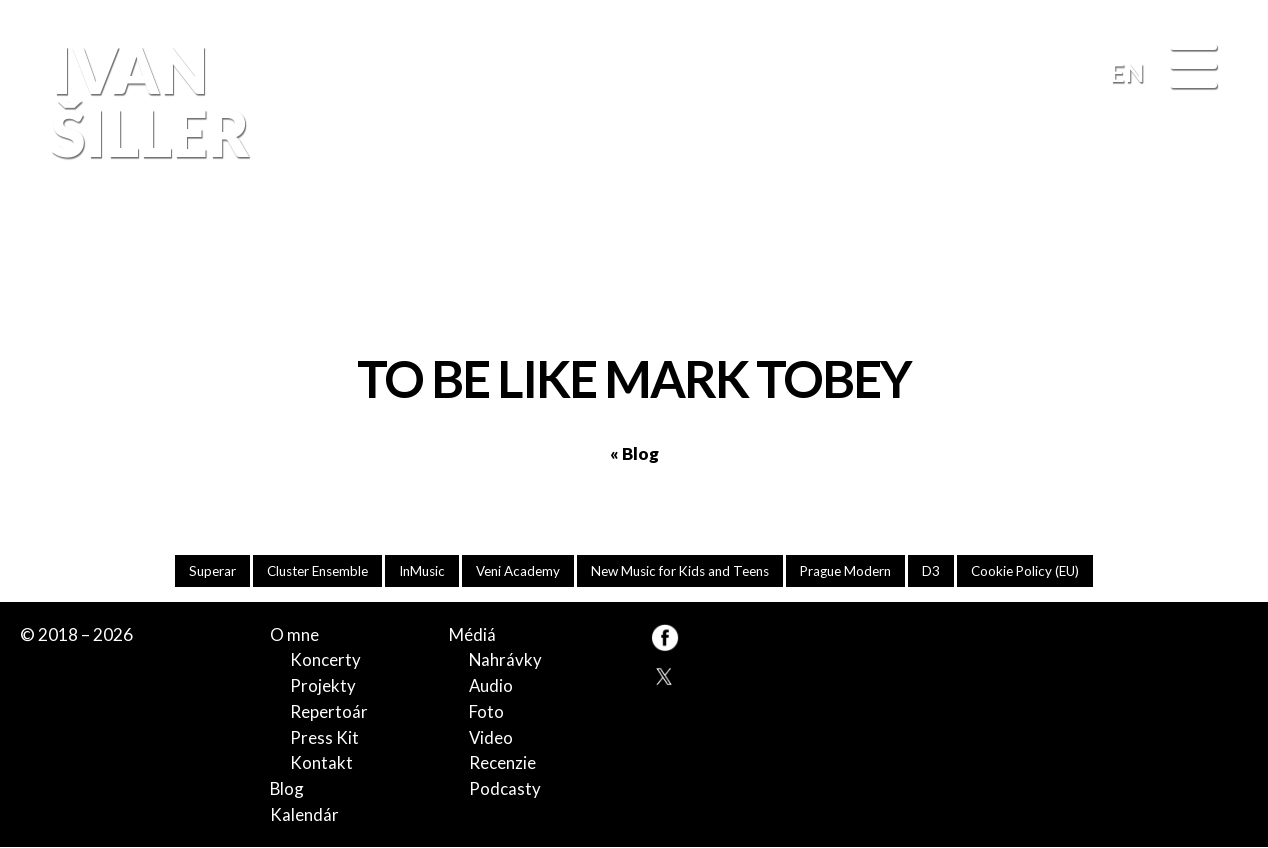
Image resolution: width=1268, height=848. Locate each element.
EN (1127, 72)
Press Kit (324, 737)
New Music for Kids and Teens (682, 570)
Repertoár (329, 711)
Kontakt (321, 763)
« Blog (634, 453)
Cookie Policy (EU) (1036, 570)
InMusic (418, 570)
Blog (287, 788)
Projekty (323, 686)
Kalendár (304, 814)
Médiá (472, 634)
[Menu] (1194, 68)
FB (1212, 266)
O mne (294, 634)
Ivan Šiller (146, 101)
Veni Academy (516, 570)
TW (664, 674)
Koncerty (325, 660)
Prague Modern (853, 570)
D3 (941, 570)
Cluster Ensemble (310, 570)
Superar (202, 570)
